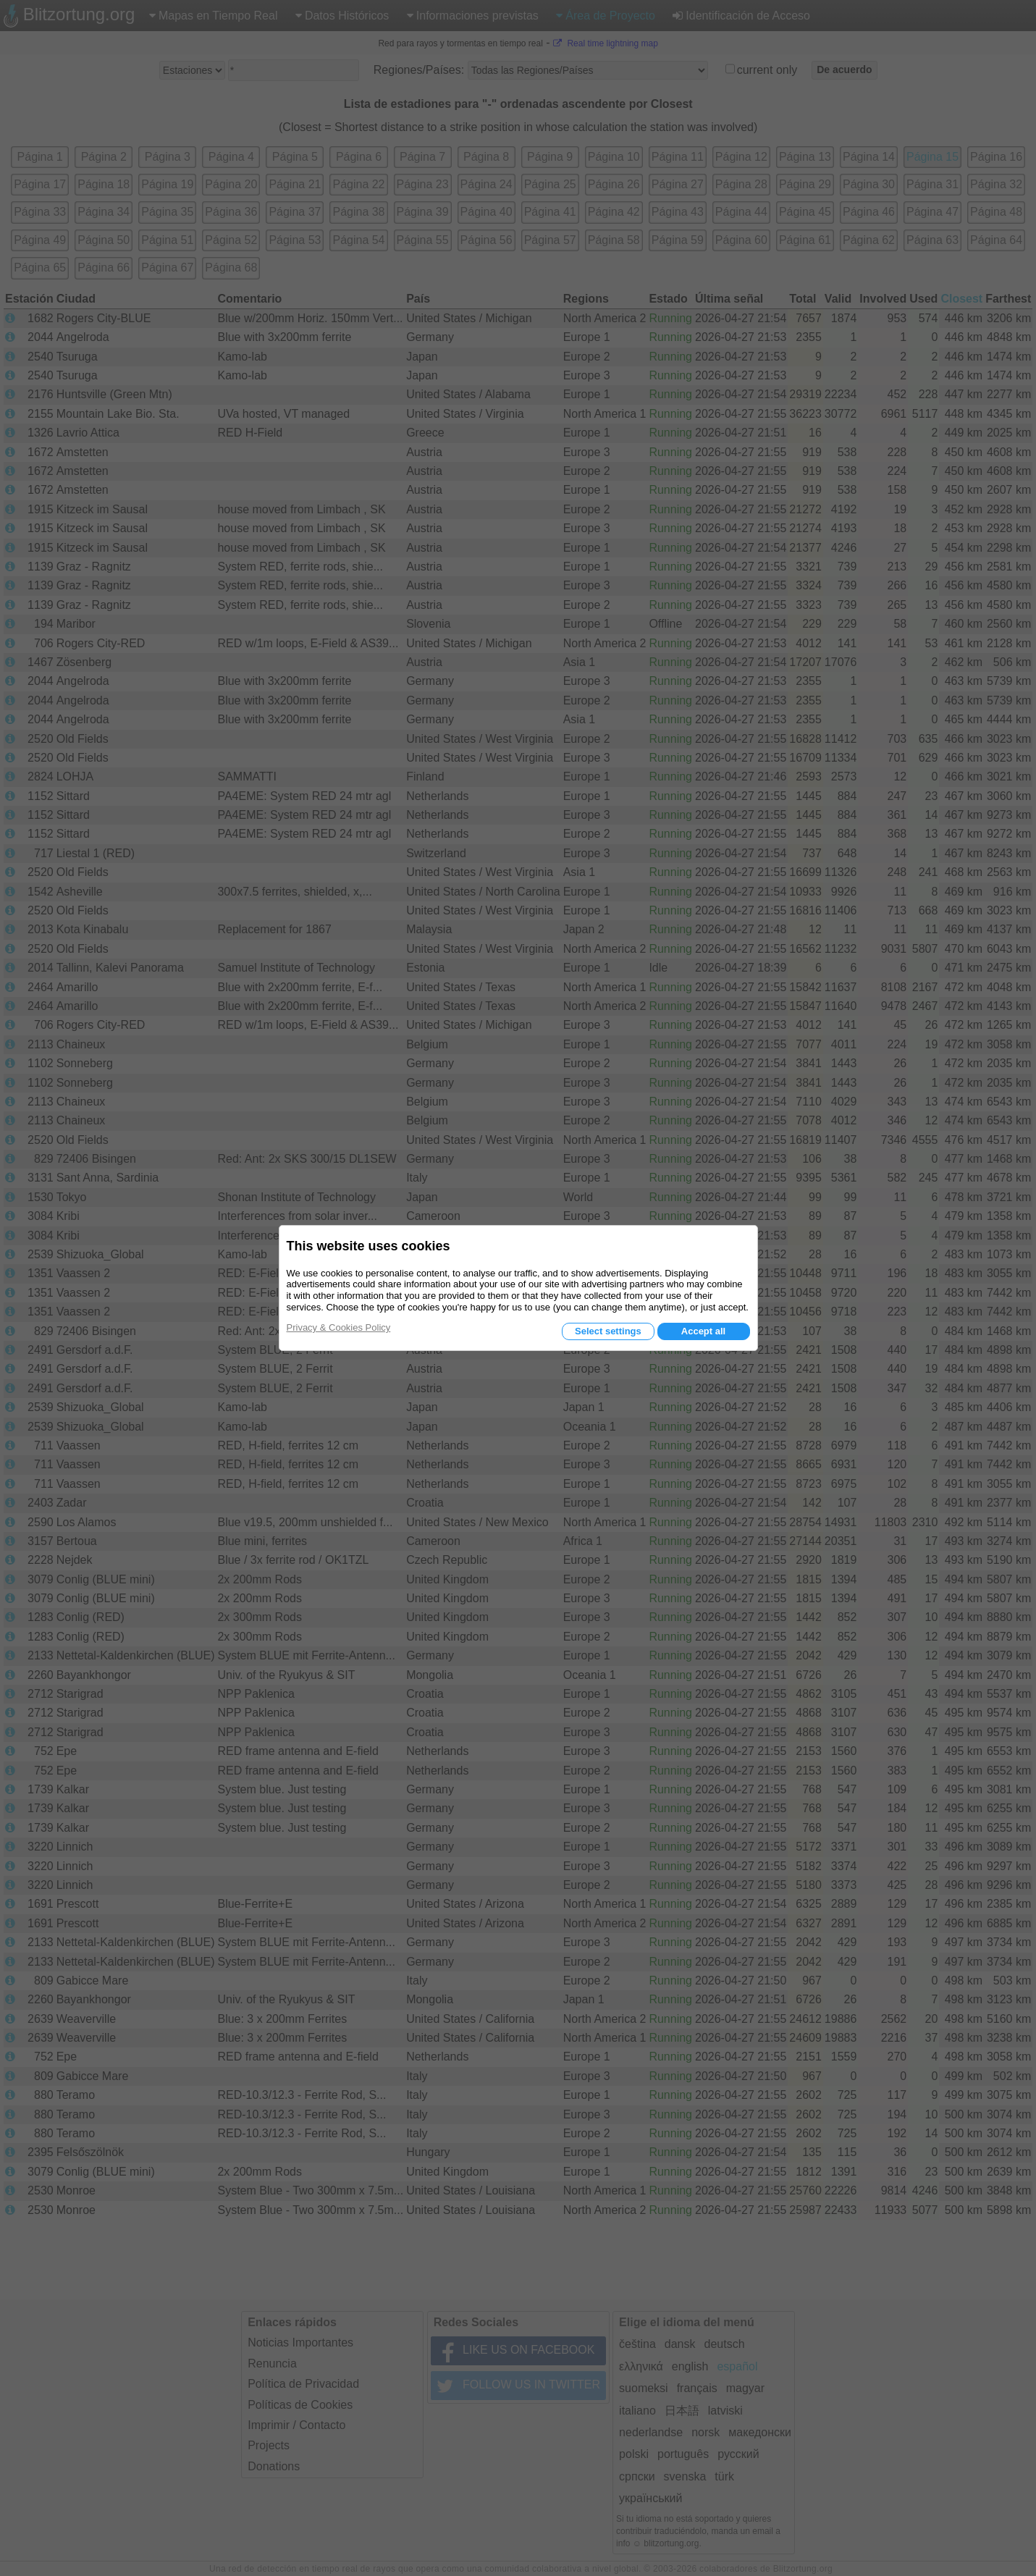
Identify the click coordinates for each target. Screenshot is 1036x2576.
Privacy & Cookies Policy (339, 1327)
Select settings (608, 1331)
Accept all (703, 1331)
